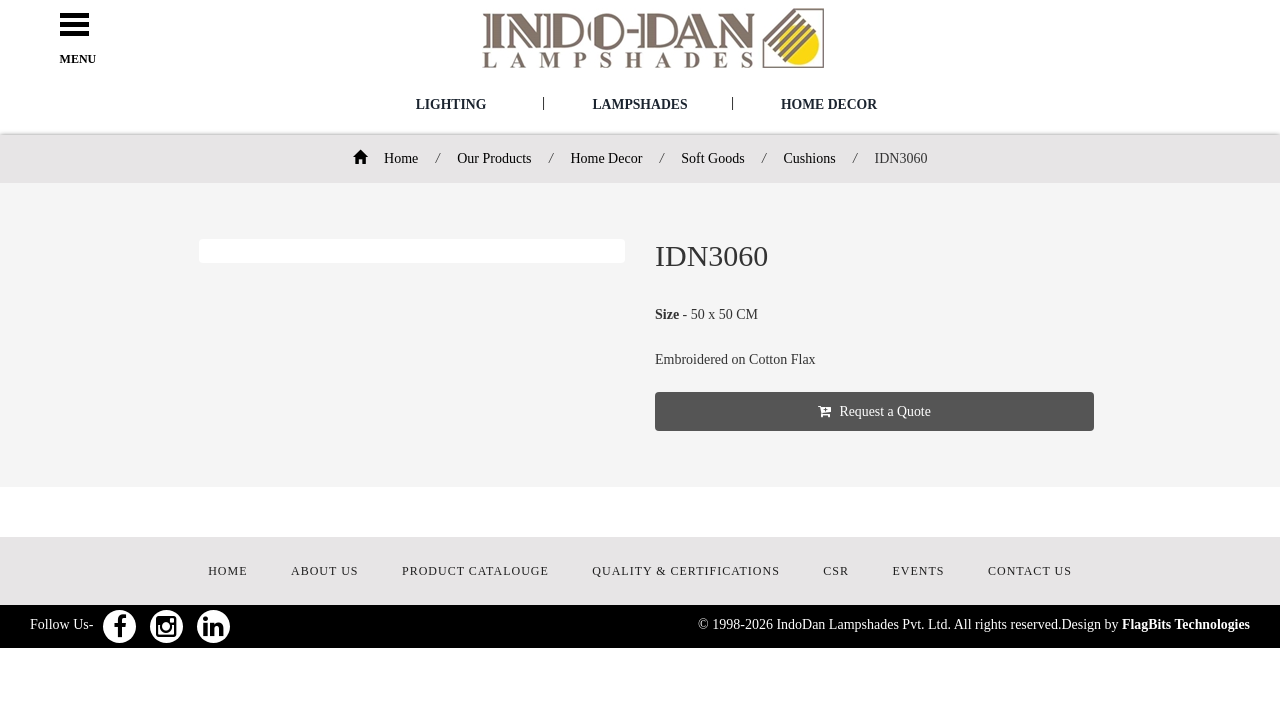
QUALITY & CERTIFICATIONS (686, 572)
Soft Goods (712, 158)
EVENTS (919, 572)
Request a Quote (896, 411)
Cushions (809, 158)
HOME (227, 572)
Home (386, 158)
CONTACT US (1030, 572)
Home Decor (829, 104)
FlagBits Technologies (1185, 625)
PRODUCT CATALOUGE (475, 572)
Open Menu (84, 26)
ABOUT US (324, 572)
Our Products (494, 158)
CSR (836, 572)
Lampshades (639, 104)
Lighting (451, 104)
